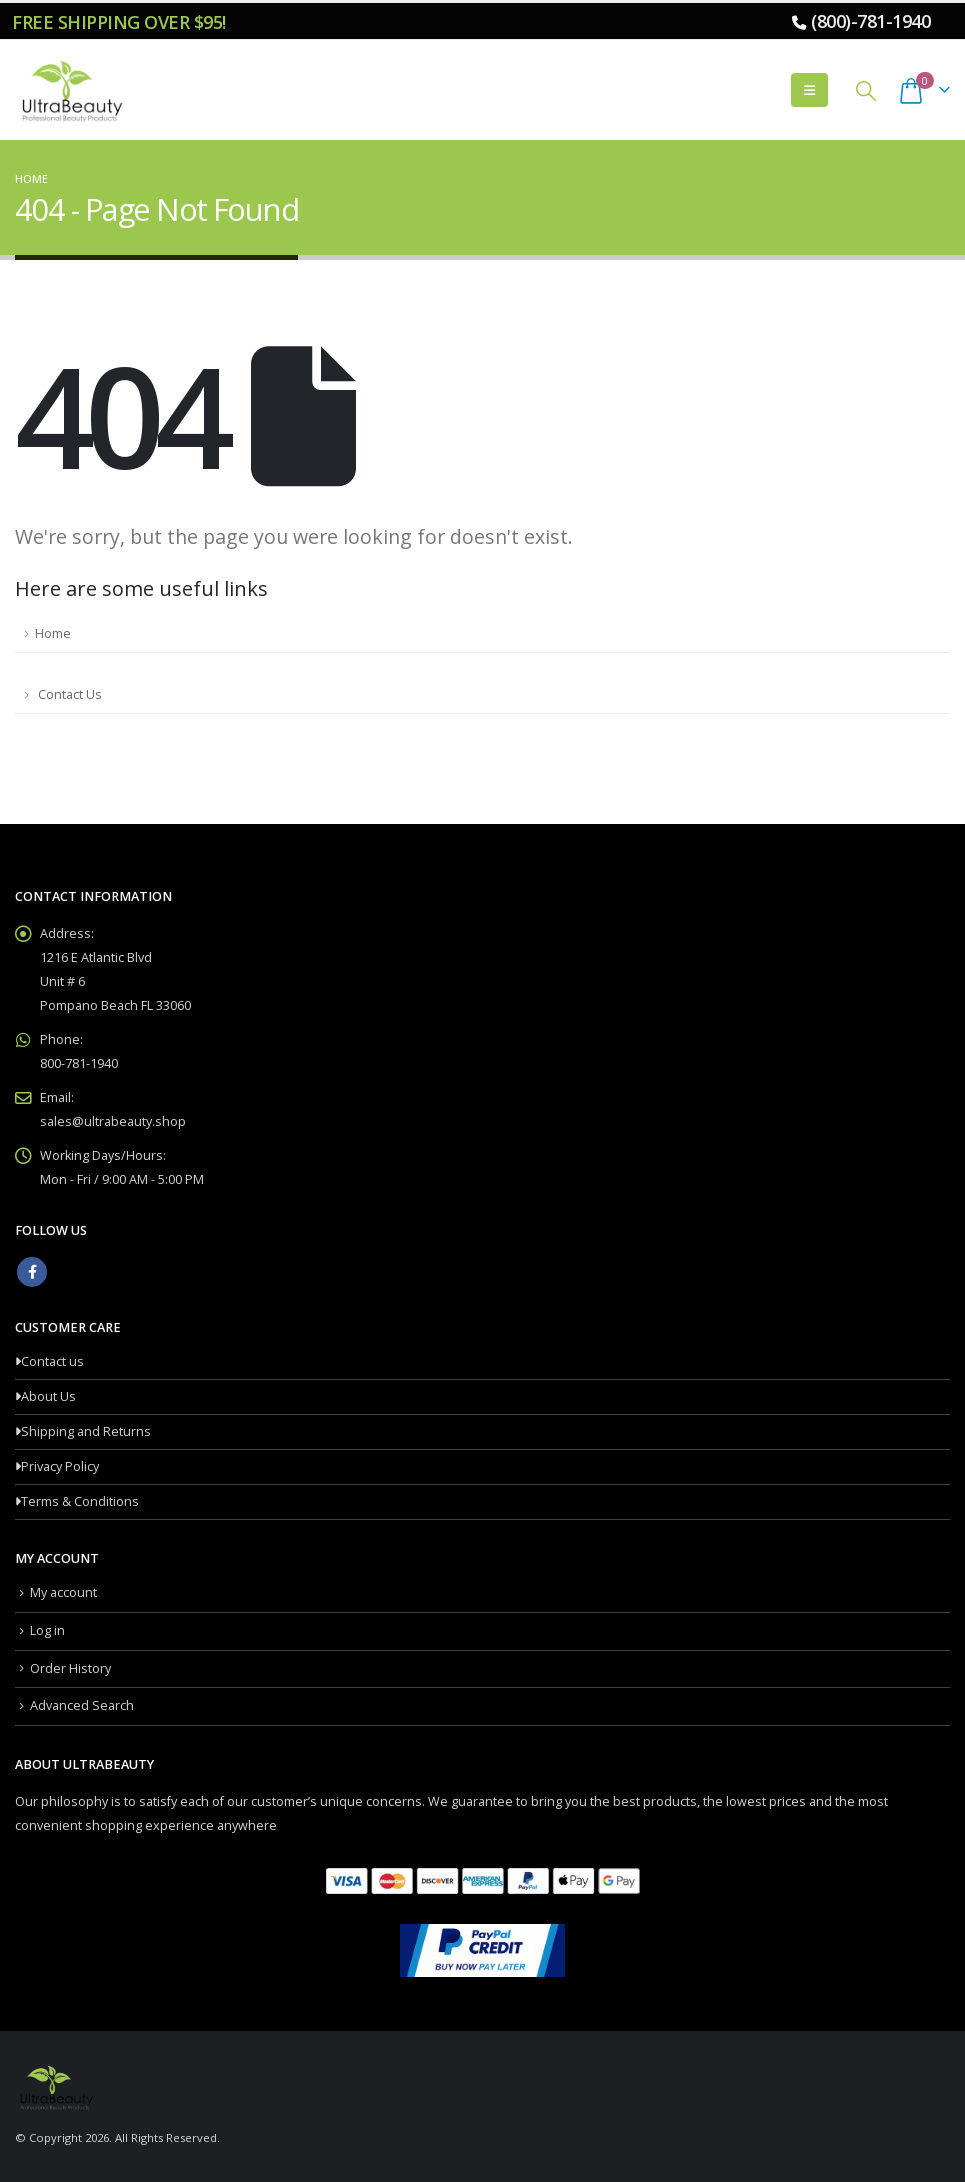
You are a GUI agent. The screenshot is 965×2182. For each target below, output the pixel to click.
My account (63, 1592)
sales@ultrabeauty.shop (113, 1121)
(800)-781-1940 (870, 21)
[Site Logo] (70, 90)
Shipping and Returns (86, 1431)
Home (53, 633)
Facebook (32, 1272)
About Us (48, 1396)
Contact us (52, 1361)
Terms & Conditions (80, 1501)
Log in (47, 1630)
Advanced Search (82, 1705)
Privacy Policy (60, 1466)
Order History (70, 1668)
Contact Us (68, 694)
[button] (809, 90)
